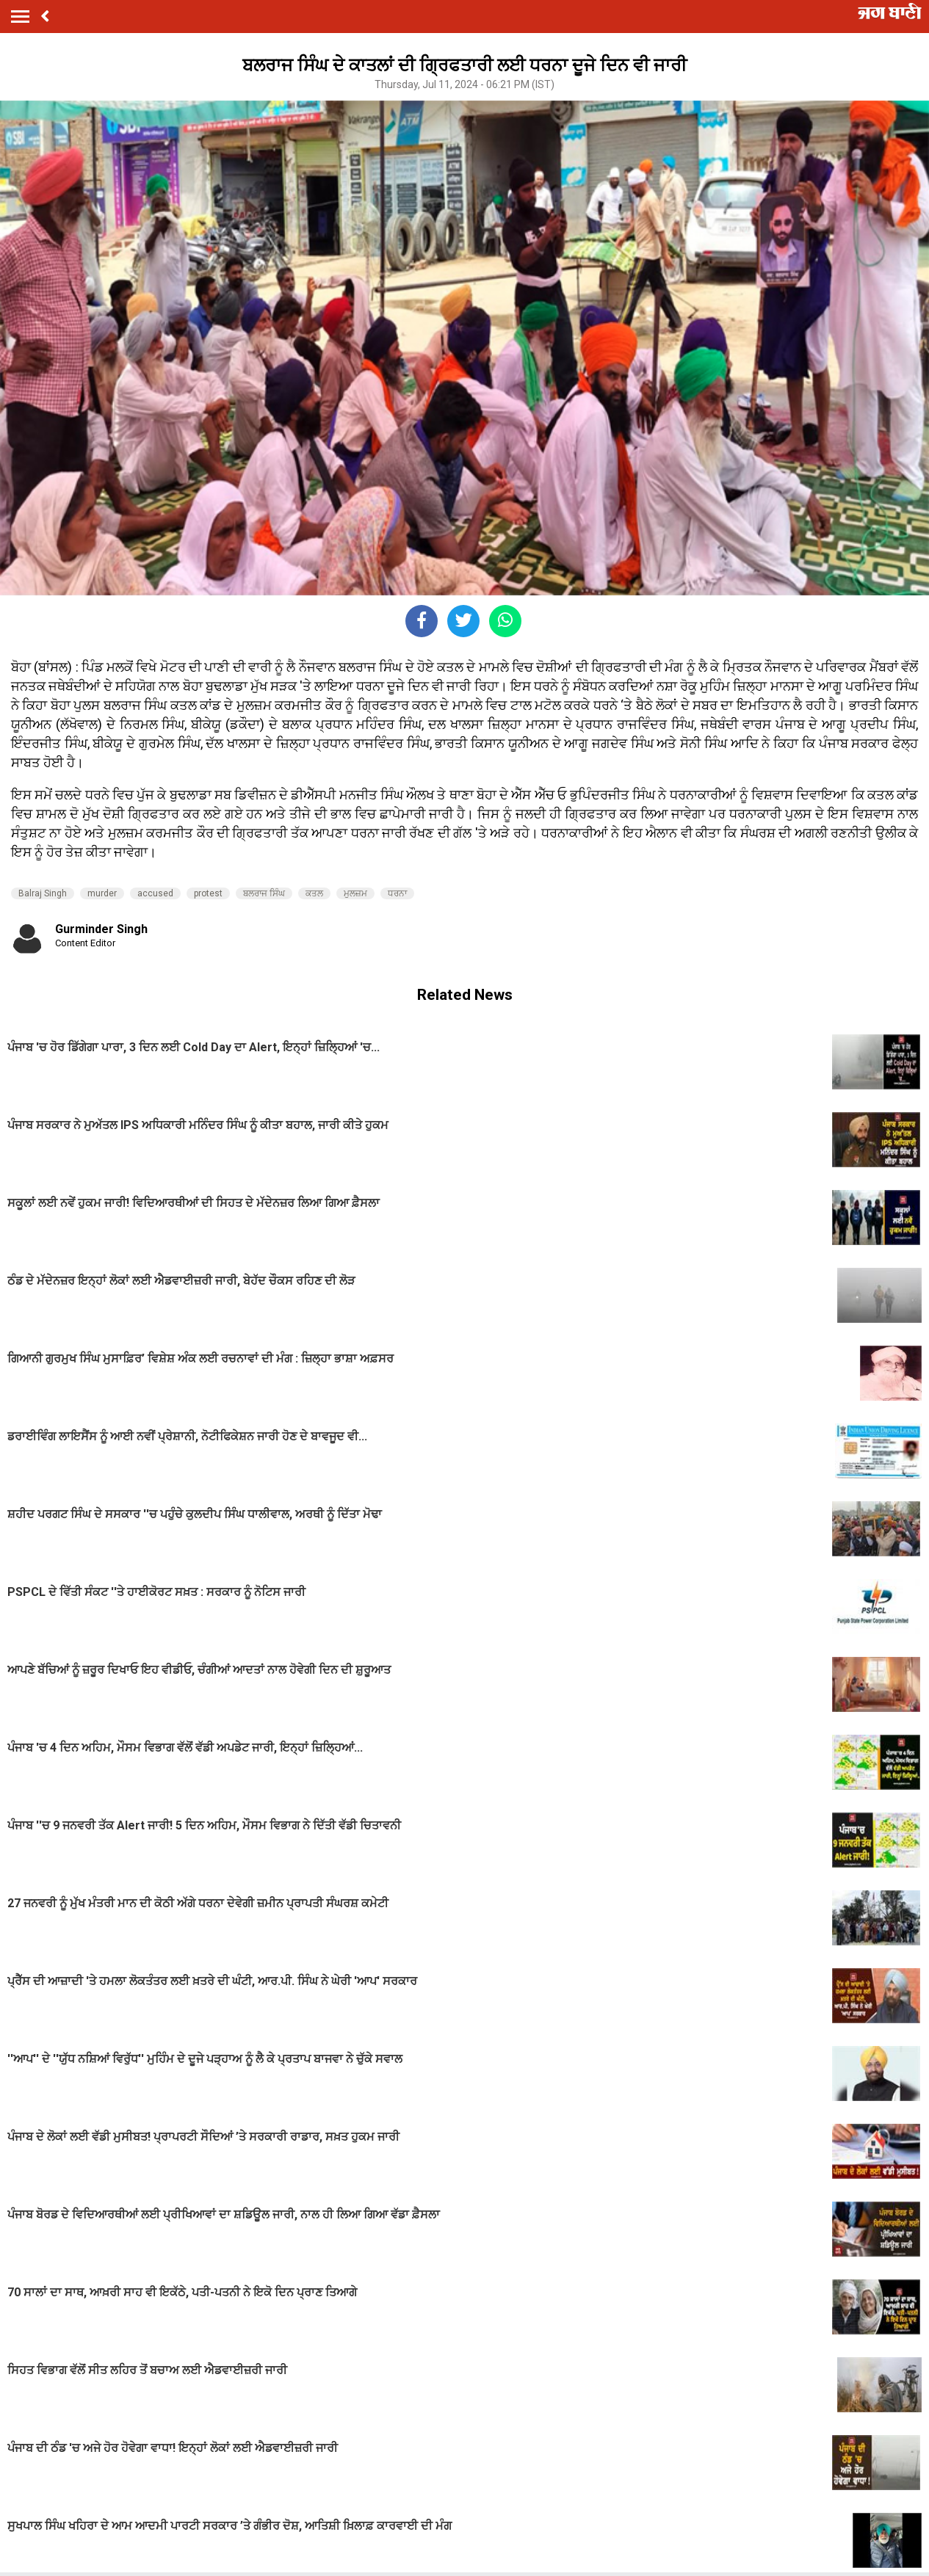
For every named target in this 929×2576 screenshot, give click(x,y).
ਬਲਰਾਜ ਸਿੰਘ (264, 893)
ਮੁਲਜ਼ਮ (355, 893)
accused (155, 893)
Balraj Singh (42, 893)
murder (102, 893)
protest (208, 893)
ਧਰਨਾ (397, 893)
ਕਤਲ (314, 893)
